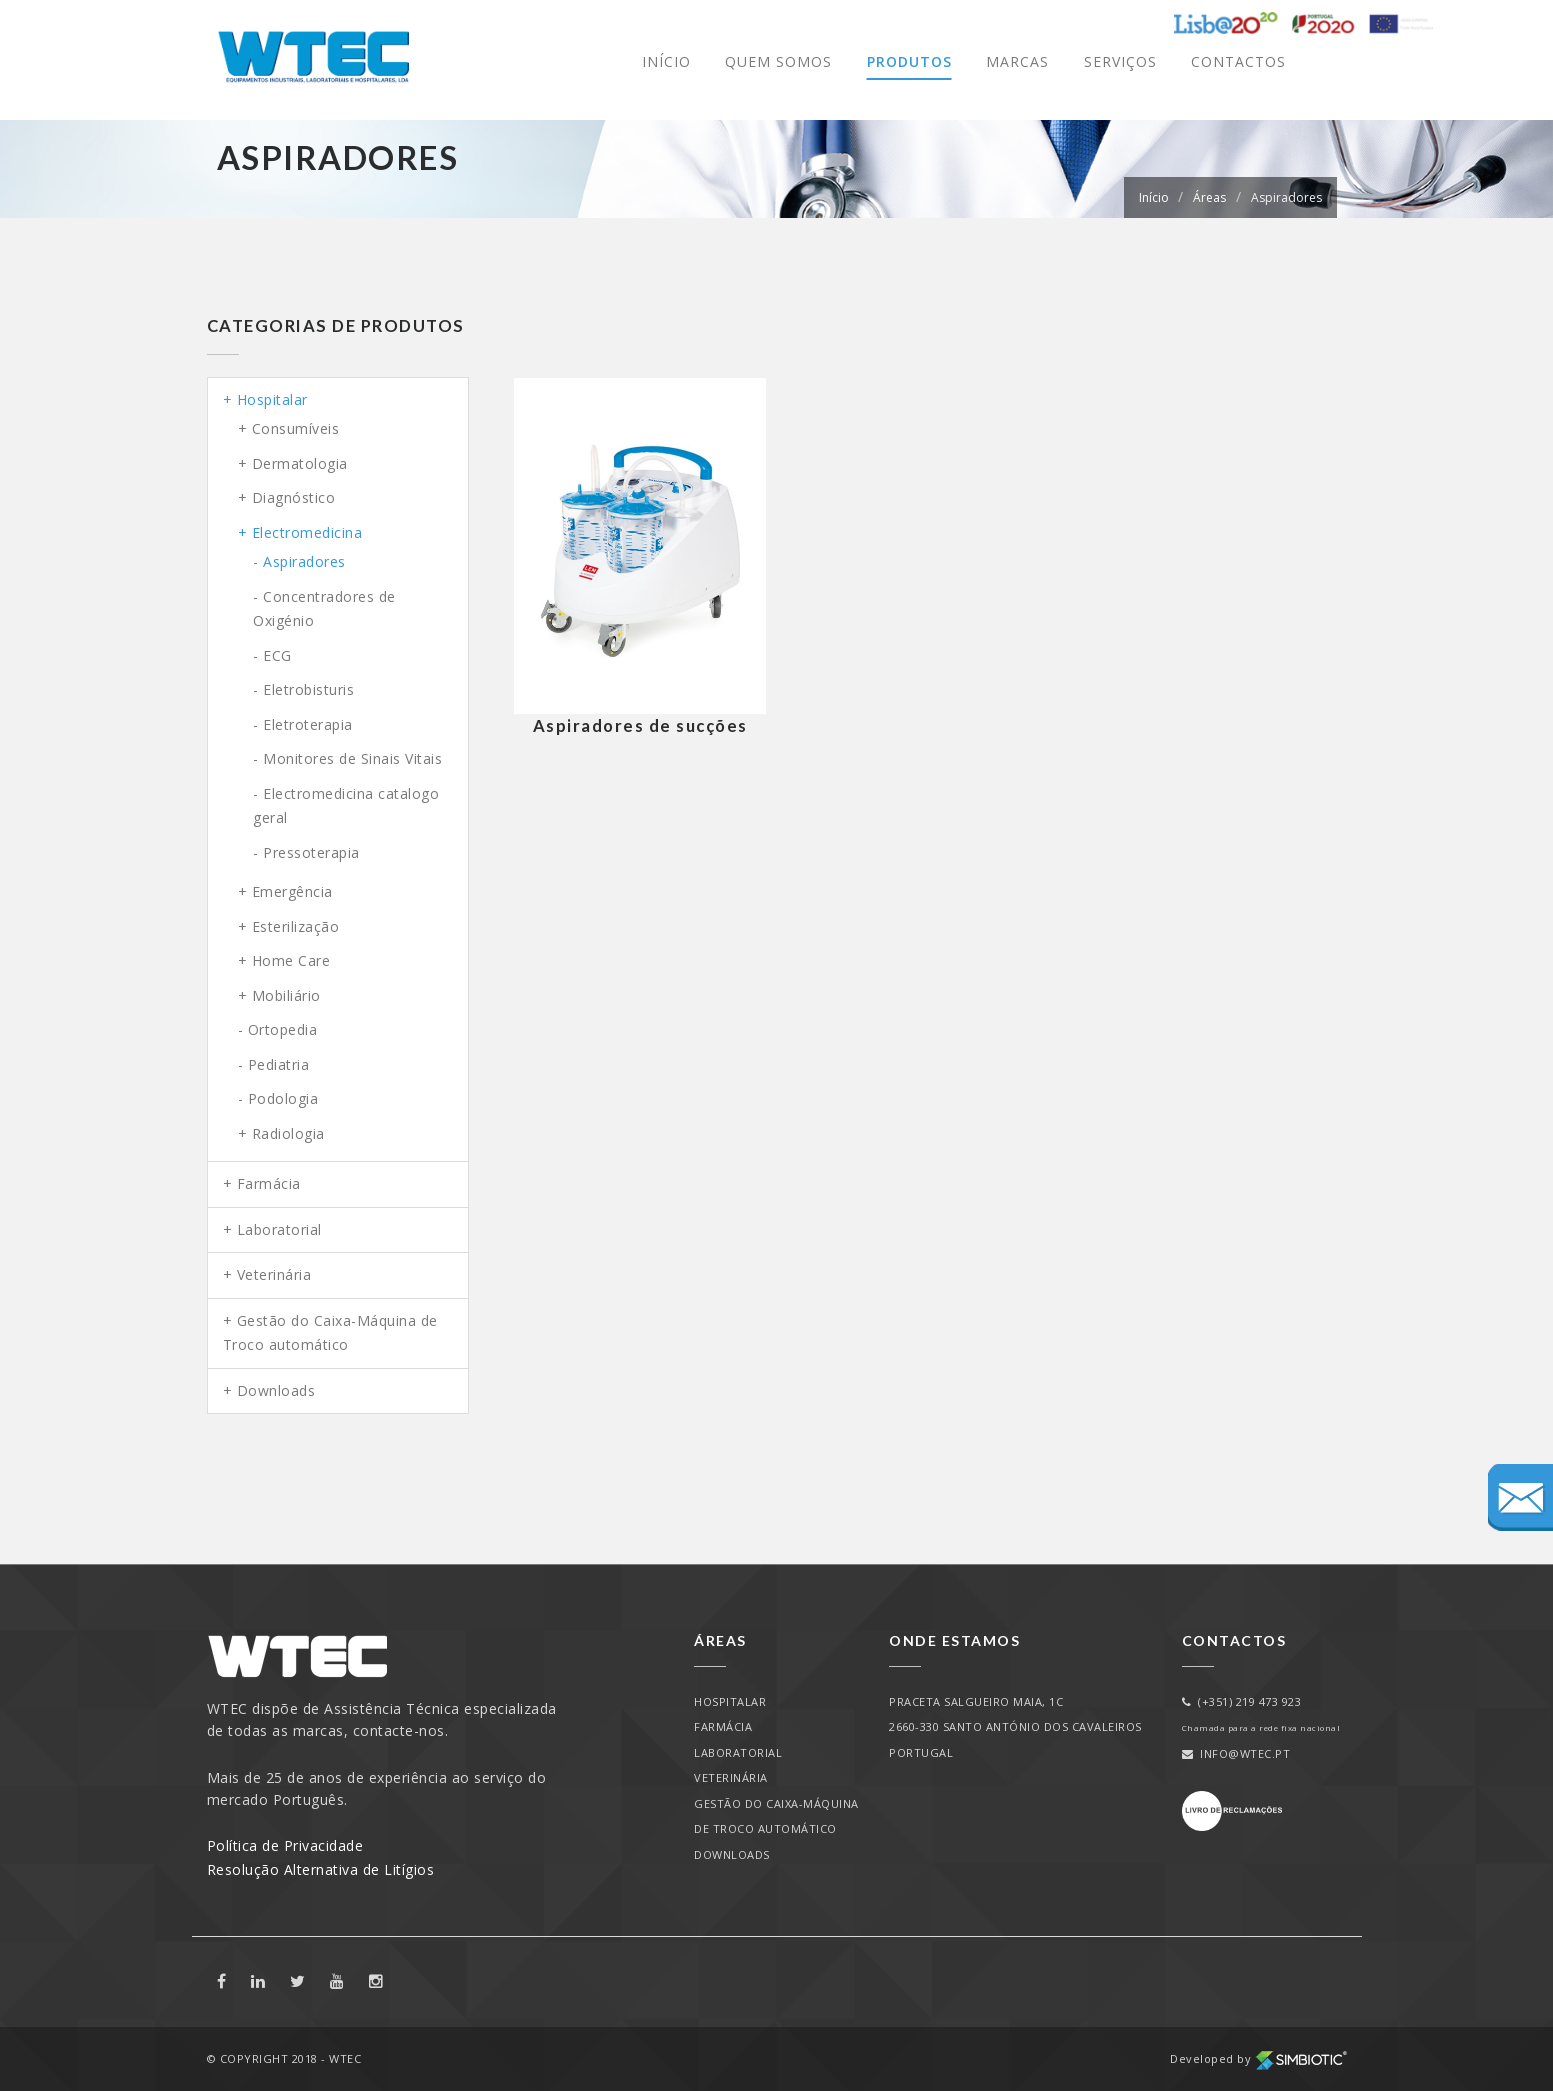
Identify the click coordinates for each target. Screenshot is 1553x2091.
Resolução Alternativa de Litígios (321, 1869)
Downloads (276, 1390)
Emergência (292, 891)
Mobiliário (286, 995)
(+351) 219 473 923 (1242, 1701)
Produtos (909, 61)
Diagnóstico (294, 497)
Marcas (1017, 61)
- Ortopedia (278, 1029)
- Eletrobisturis (303, 689)
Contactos (1238, 61)
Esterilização (296, 926)
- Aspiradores (299, 561)
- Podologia (278, 1098)
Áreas (1209, 197)
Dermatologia (300, 463)
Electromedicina (307, 532)
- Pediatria (274, 1064)
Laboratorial (279, 1229)
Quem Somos (778, 61)
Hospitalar (272, 399)
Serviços (1120, 61)
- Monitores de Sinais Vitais (347, 758)
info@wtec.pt (1236, 1753)
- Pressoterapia (306, 852)
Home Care (291, 960)
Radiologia (288, 1133)
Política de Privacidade (285, 1845)
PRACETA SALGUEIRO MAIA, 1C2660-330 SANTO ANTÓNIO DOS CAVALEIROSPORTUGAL (1015, 1727)
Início (666, 61)
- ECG (272, 655)
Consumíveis (296, 428)
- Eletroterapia (303, 724)
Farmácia (269, 1183)
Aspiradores (1286, 197)
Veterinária (274, 1274)
